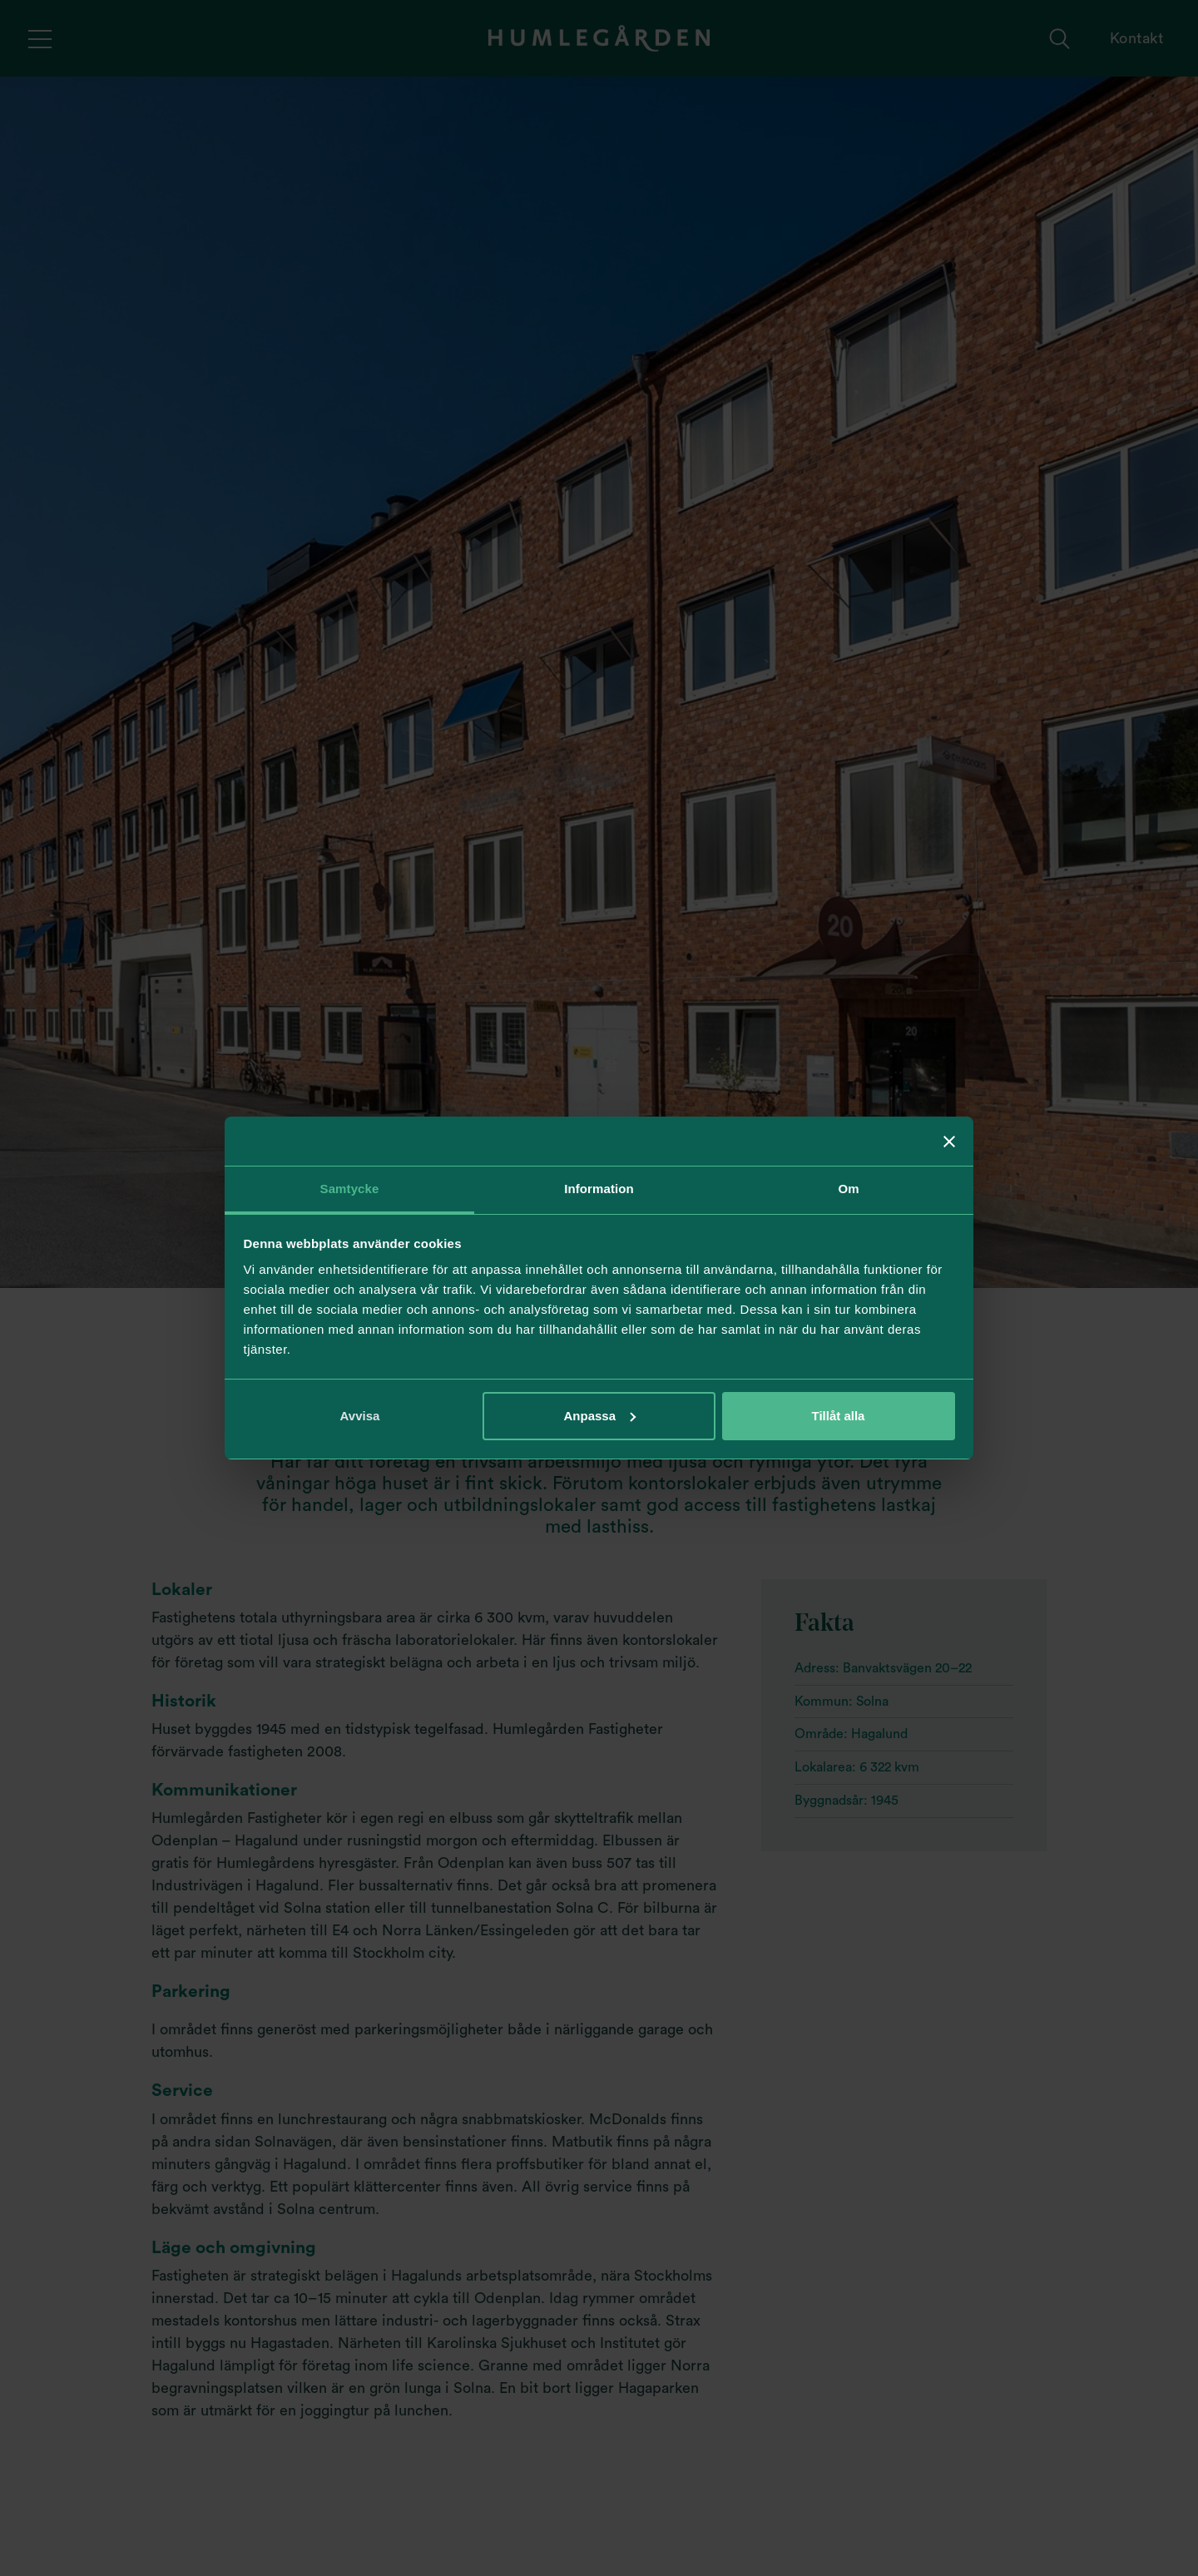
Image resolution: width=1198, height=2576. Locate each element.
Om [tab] (848, 1188)
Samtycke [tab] (349, 1188)
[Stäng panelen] (949, 1141)
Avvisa (360, 1416)
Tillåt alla (838, 1416)
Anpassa (599, 1416)
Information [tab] (599, 1188)
